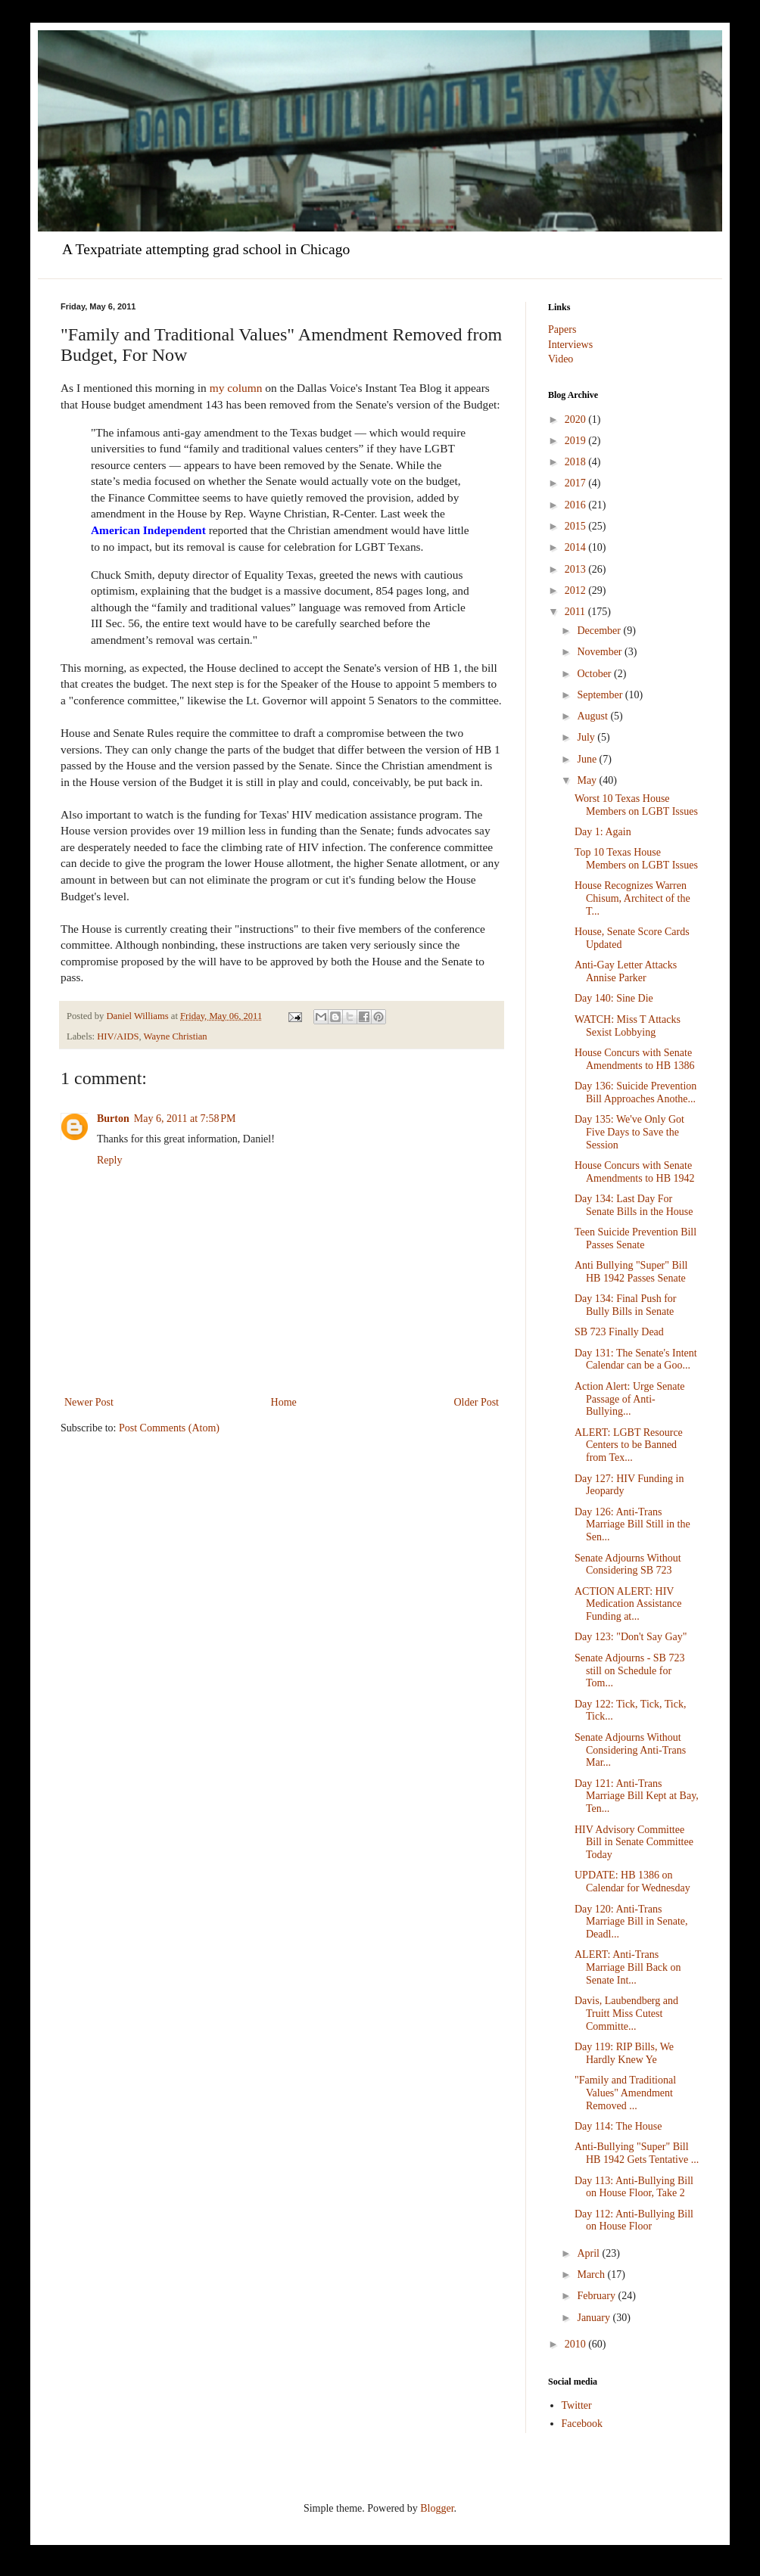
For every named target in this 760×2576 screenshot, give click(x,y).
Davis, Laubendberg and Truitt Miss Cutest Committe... (626, 2013)
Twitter (577, 2405)
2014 (577, 547)
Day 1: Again (603, 831)
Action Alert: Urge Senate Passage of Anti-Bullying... (630, 1399)
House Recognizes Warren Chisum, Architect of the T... (632, 898)
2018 (577, 462)
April (589, 2253)
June (588, 759)
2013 (577, 569)
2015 (577, 526)
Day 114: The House (618, 2126)
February (597, 2295)
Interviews (570, 344)
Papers (562, 329)
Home (284, 1402)
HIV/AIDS (118, 1036)
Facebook (582, 2423)
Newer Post (89, 1402)
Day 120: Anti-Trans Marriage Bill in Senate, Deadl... (631, 1922)
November (601, 651)
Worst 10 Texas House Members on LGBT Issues (636, 805)
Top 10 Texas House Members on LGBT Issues (636, 859)
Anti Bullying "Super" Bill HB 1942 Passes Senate (631, 1272)
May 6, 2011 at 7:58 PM (185, 1118)
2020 (577, 419)
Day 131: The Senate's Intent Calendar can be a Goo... (636, 1359)
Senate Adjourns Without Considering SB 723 (628, 1564)
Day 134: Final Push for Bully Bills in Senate (626, 1305)
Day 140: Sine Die (614, 998)
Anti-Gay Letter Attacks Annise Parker (626, 971)
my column (236, 387)
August (593, 716)
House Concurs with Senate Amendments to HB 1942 (635, 1172)
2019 (577, 440)
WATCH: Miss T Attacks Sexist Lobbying (628, 1026)
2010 (577, 2344)
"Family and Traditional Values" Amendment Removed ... (625, 2092)
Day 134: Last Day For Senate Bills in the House (634, 1205)
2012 (577, 590)
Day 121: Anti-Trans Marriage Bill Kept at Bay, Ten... (637, 1796)
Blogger (436, 2508)
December (600, 630)
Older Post (477, 1402)
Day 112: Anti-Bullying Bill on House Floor (634, 2220)
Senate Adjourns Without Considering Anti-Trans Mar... (630, 1750)
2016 (577, 505)
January (594, 2317)
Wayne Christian (175, 1036)
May (588, 780)
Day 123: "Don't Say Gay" (631, 1636)
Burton (113, 1118)
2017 (577, 483)
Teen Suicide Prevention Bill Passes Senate (635, 1238)
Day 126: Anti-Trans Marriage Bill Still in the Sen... (632, 1524)
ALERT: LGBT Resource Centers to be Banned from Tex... (629, 1445)
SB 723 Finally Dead (619, 1332)
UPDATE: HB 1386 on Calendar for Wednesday (632, 1881)
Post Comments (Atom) (169, 1428)
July (587, 737)
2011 (576, 611)
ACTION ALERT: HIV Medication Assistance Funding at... (628, 1604)
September (601, 695)
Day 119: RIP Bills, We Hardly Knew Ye (624, 2053)
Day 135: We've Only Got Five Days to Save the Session (629, 1132)
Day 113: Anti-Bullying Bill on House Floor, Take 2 (634, 2187)
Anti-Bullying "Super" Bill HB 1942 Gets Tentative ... (637, 2153)
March (592, 2274)
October (595, 673)
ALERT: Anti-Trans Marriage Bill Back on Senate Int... (628, 1967)
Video (560, 359)
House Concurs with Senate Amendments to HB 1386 (635, 1059)
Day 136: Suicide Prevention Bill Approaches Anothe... (635, 1092)
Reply (109, 1160)
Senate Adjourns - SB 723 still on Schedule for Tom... (629, 1670)
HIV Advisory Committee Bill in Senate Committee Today (634, 1842)
